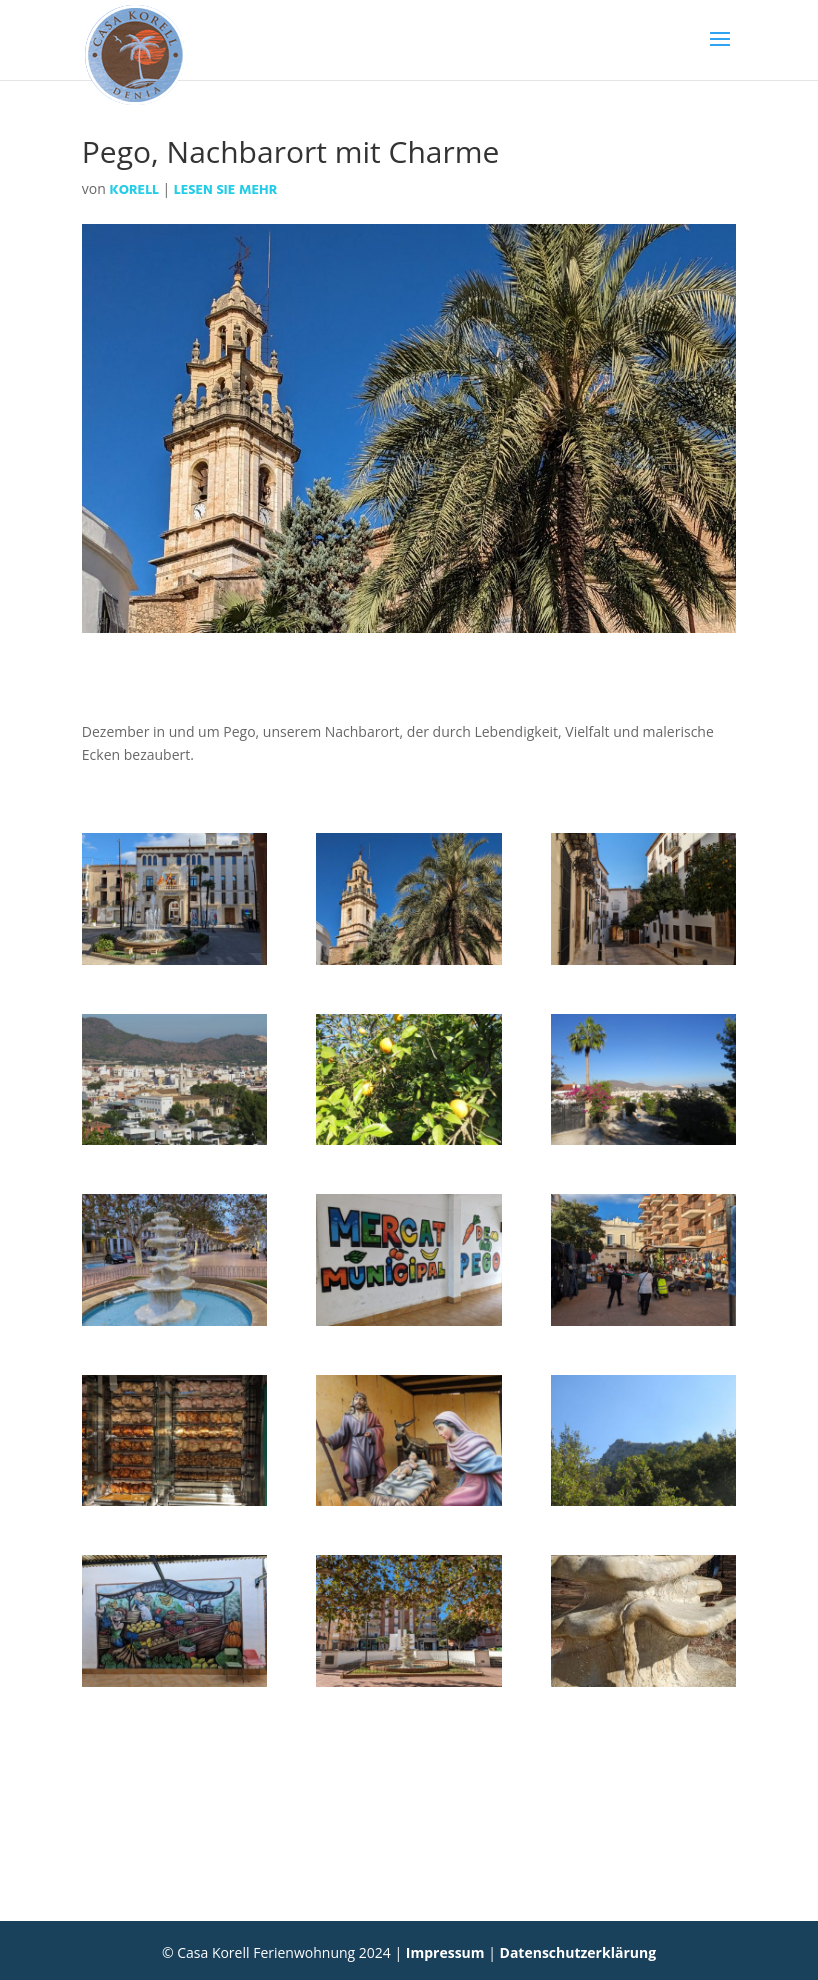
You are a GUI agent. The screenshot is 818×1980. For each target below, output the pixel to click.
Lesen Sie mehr (225, 190)
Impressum (445, 1952)
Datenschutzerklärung (578, 1952)
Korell (133, 190)
